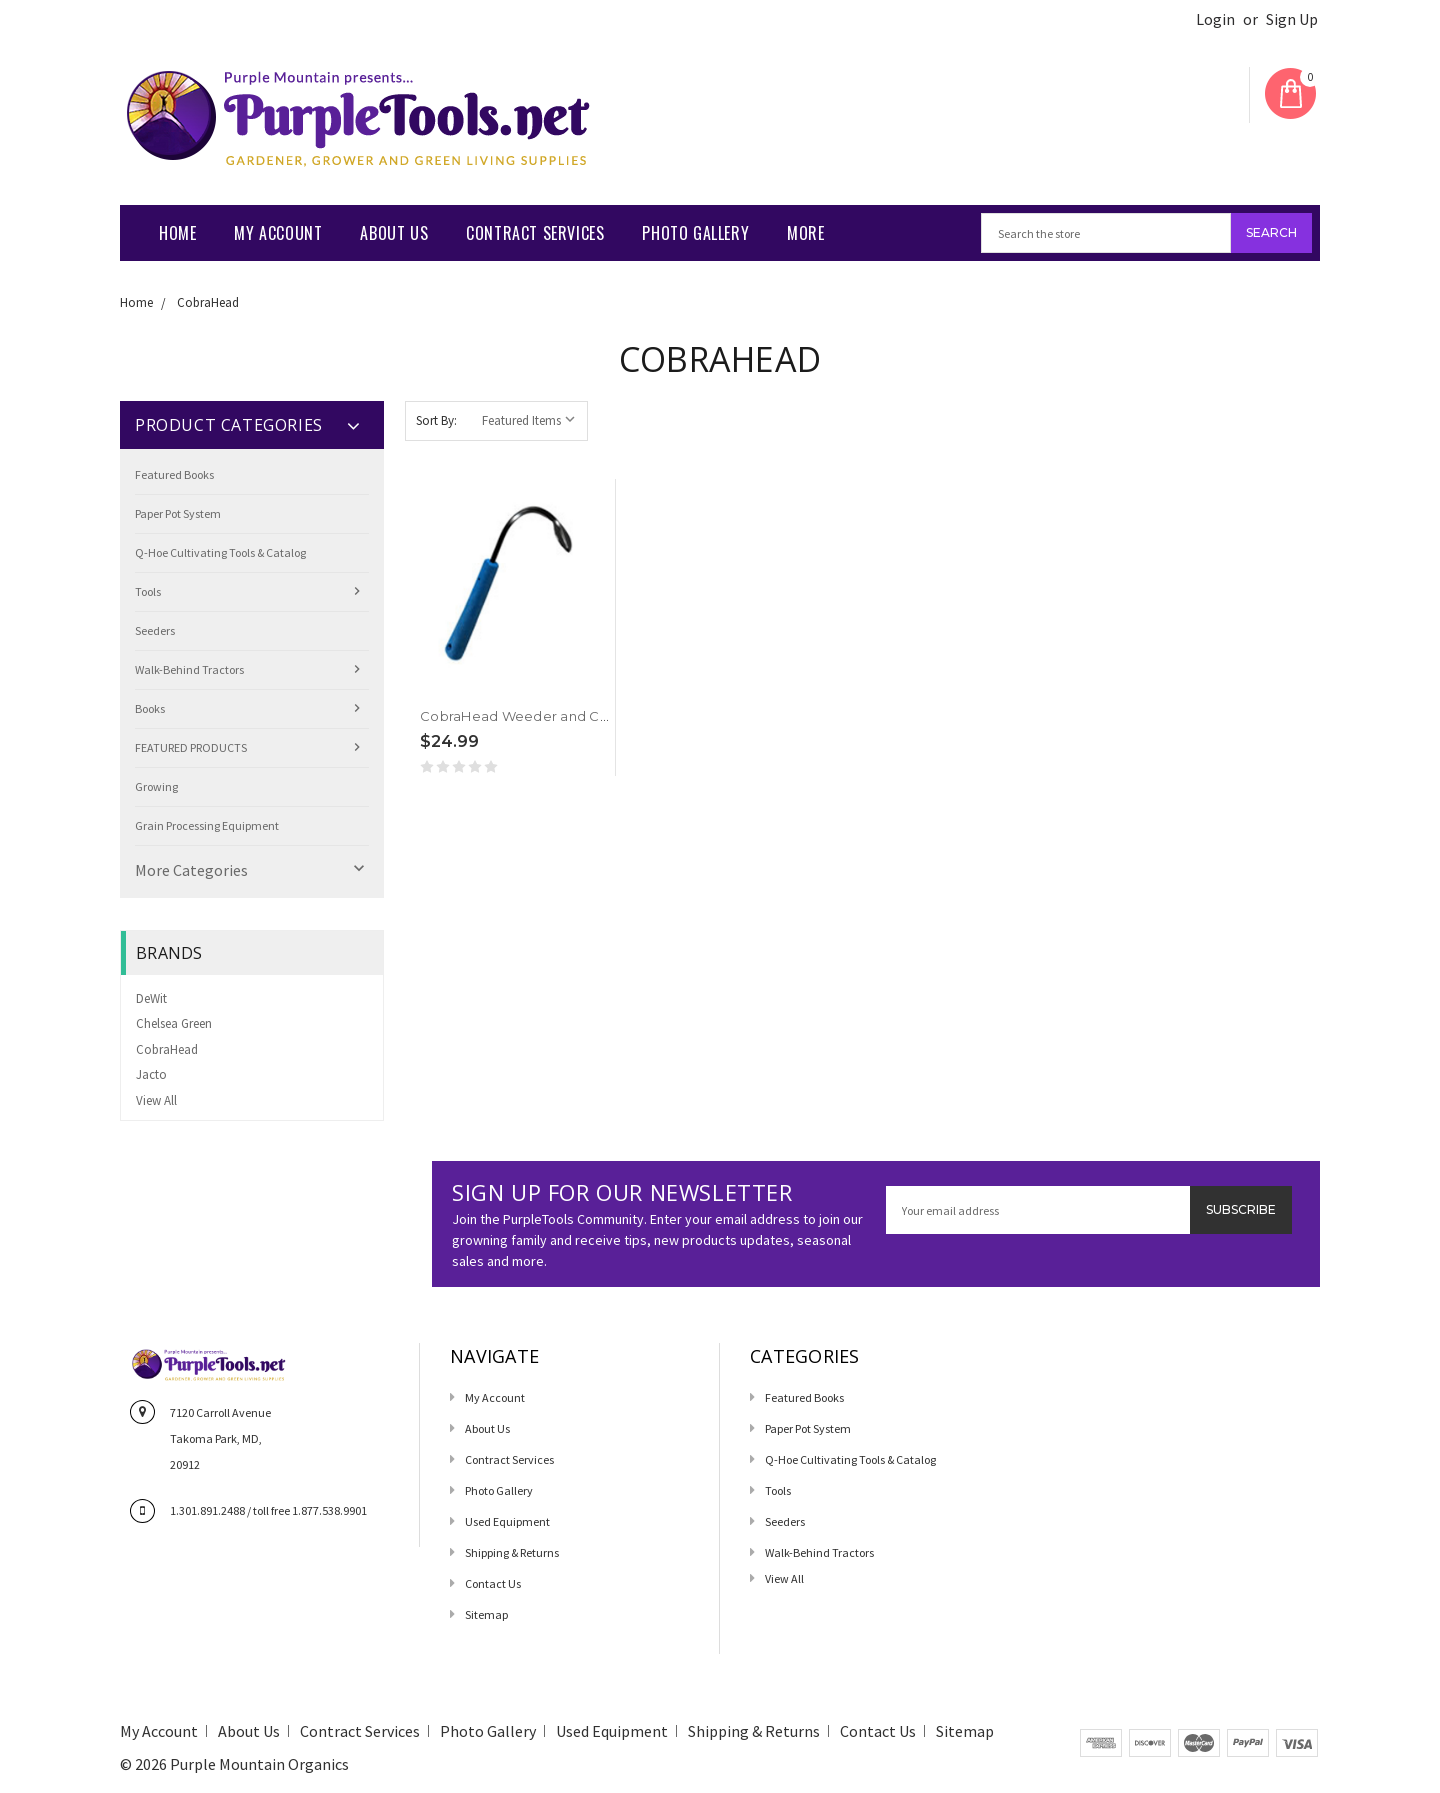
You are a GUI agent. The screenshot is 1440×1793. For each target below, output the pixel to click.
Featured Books (174, 474)
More (805, 233)
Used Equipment (507, 1521)
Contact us (493, 1583)
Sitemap (486, 1614)
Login (1215, 19)
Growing (156, 786)
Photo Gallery (695, 233)
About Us (394, 233)
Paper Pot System (178, 513)
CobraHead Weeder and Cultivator (537, 716)
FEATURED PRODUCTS (191, 747)
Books (150, 708)
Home (177, 233)
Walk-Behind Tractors (189, 669)
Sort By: (436, 420)
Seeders (155, 630)
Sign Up (1292, 19)
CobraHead (208, 302)
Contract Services (535, 233)
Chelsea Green (174, 1023)
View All (156, 1100)
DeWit (151, 998)
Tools (148, 591)
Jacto (151, 1074)
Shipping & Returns (512, 1552)
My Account (278, 233)
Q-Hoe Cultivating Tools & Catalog (220, 552)
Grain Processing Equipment (207, 825)
